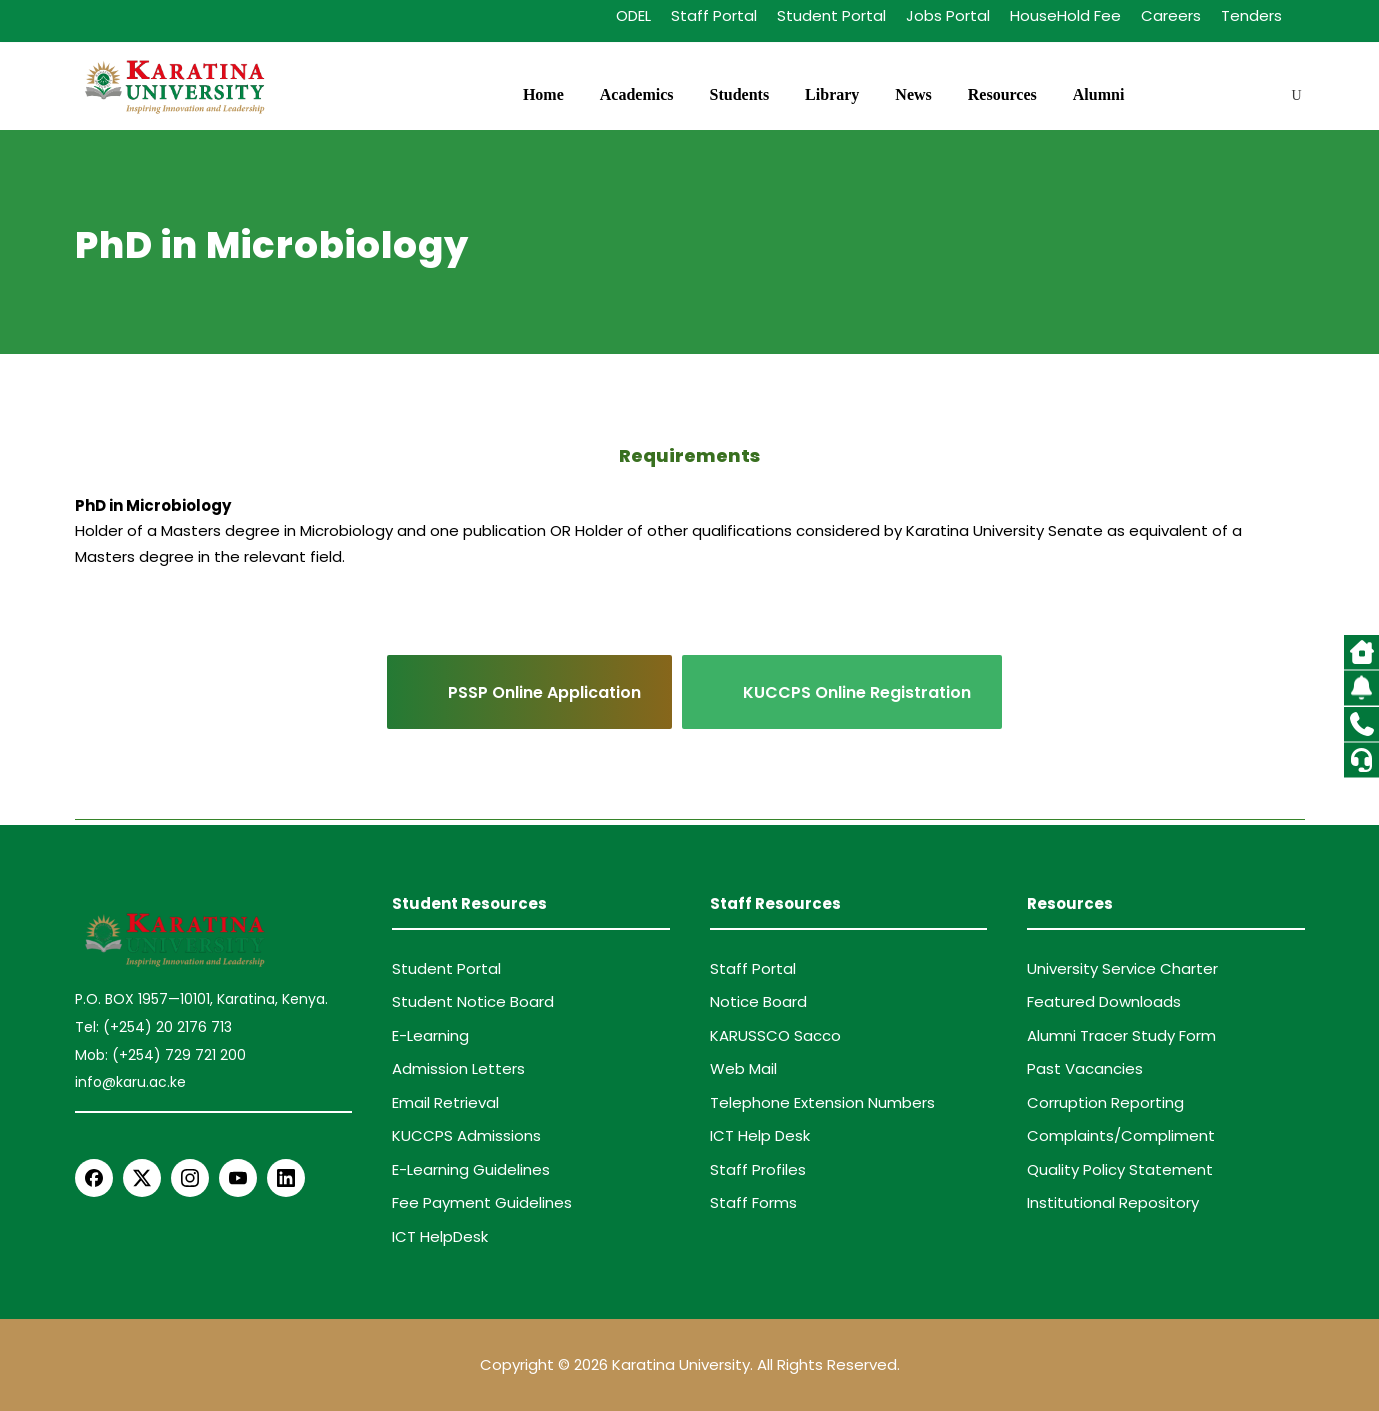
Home (543, 94)
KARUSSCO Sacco (775, 1035)
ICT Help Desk (760, 1135)
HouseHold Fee (1065, 15)
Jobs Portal (948, 15)
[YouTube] (238, 1178)
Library (832, 94)
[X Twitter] (142, 1178)
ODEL (633, 15)
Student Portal (831, 15)
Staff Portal (714, 15)
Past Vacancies (1085, 1068)
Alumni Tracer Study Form (1121, 1035)
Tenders (1251, 15)
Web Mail (743, 1068)
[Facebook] (94, 1178)
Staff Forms (753, 1202)
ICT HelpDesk (440, 1236)
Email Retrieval (445, 1102)
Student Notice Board (473, 1001)
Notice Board (758, 1001)
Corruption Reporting (1105, 1102)
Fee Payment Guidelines (482, 1202)
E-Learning (430, 1035)
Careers (1171, 15)
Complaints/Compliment (1121, 1135)
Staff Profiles (758, 1169)
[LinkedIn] (286, 1178)
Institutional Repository (1113, 1202)
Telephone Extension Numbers (822, 1102)
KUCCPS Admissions (466, 1135)
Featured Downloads (1104, 1001)
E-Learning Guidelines (471, 1169)
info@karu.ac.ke (130, 1082)
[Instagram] (190, 1178)
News (913, 94)
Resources (1002, 94)
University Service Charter (1122, 968)
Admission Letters (458, 1068)
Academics (637, 94)
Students (740, 94)
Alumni (1099, 94)
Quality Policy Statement (1120, 1169)
